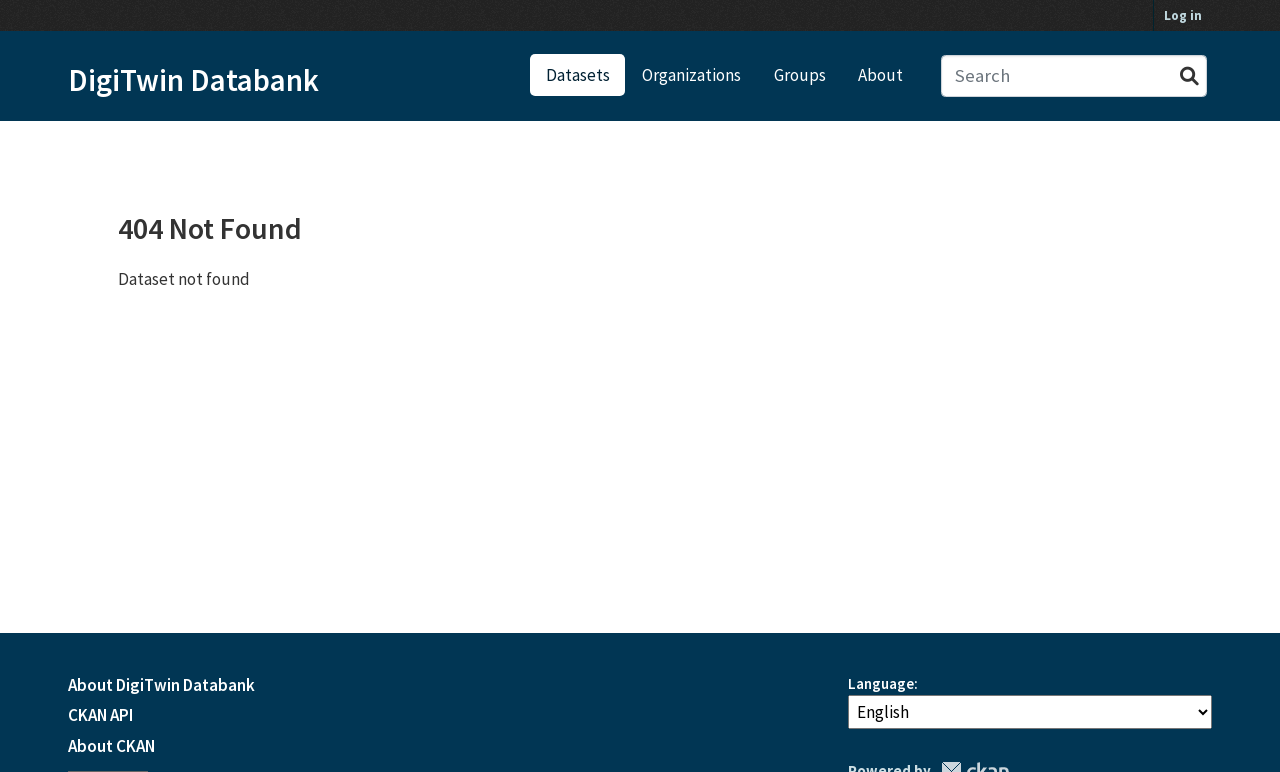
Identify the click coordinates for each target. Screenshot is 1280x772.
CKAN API (100, 715)
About (880, 75)
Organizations (691, 75)
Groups (800, 75)
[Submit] (1189, 76)
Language (881, 683)
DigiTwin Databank (193, 80)
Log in (1183, 15)
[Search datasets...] (1074, 76)
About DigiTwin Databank (161, 685)
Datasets (578, 75)
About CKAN (111, 746)
